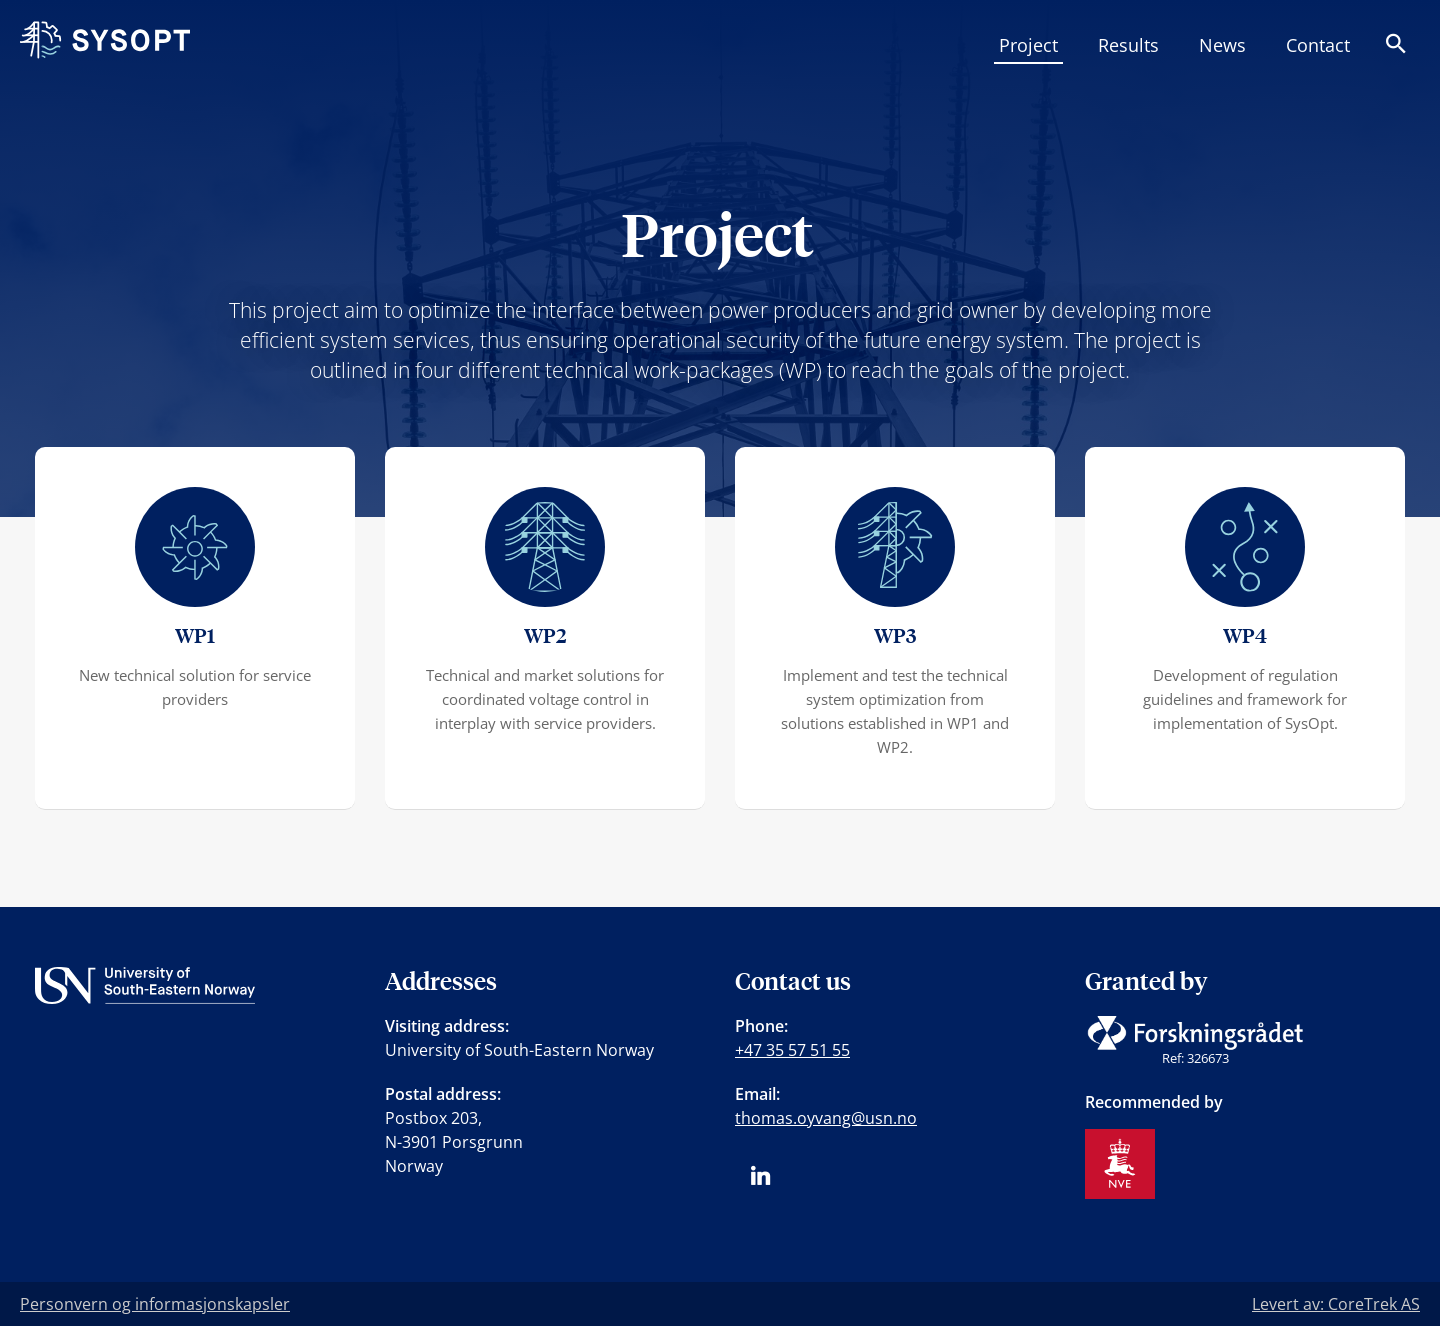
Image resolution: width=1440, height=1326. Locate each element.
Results (1128, 45)
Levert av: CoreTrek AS (1336, 1304)
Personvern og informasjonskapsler (155, 1304)
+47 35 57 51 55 (792, 1050)
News (1222, 45)
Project (1028, 45)
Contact (1318, 45)
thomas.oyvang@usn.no (826, 1118)
